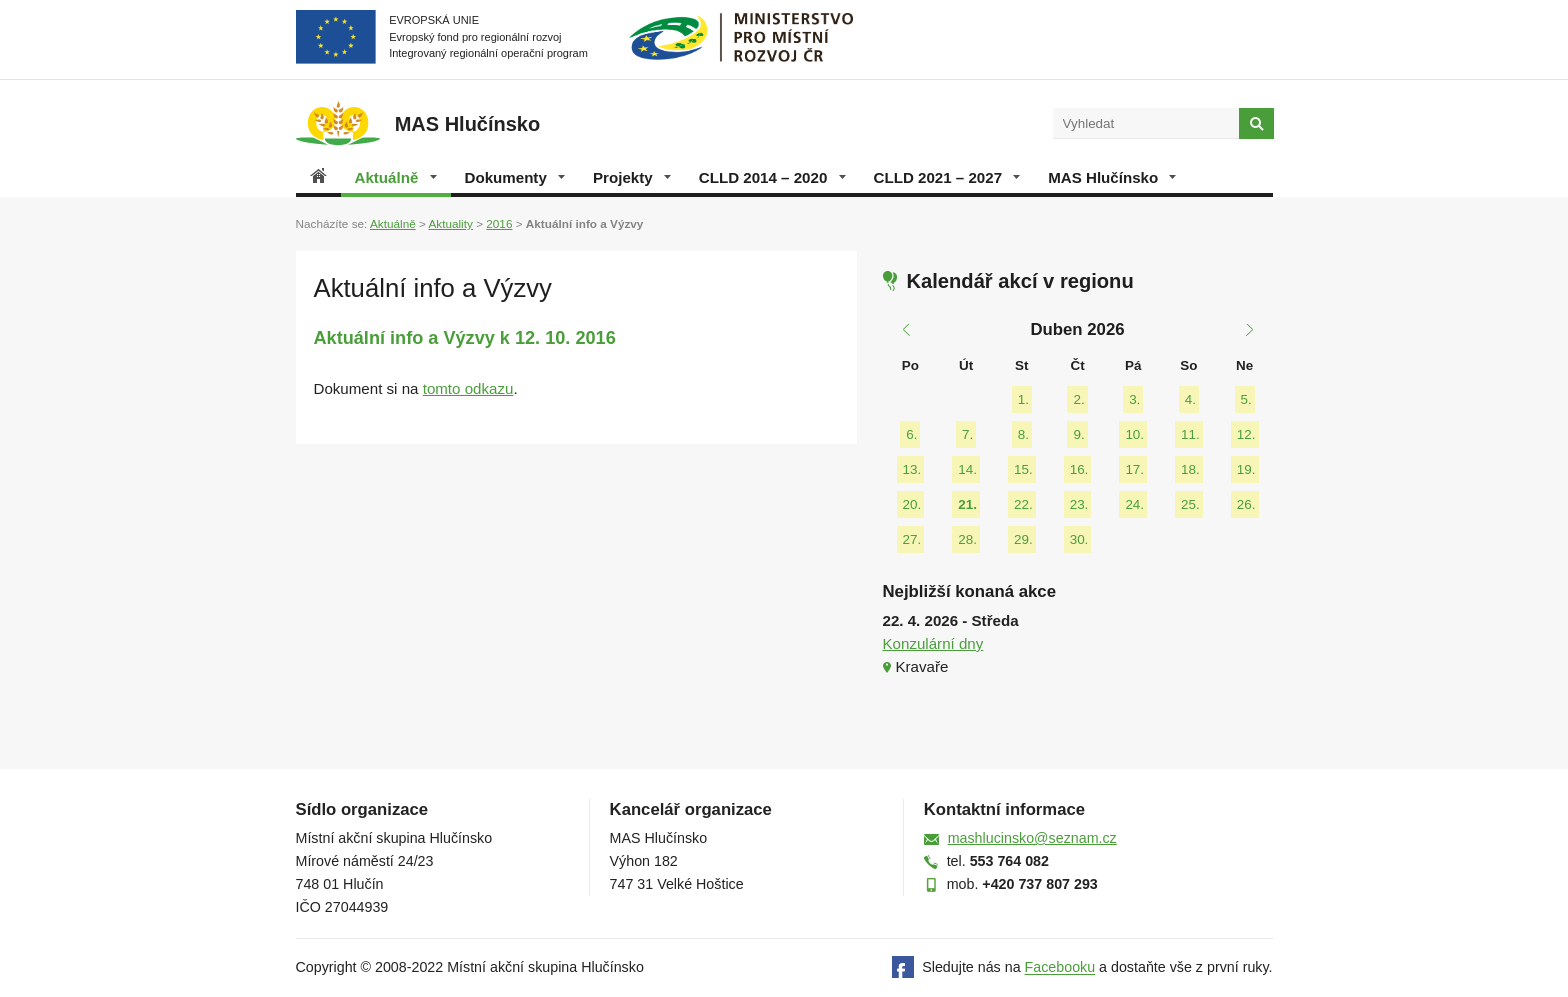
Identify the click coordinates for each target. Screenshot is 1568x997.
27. (912, 539)
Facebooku (1060, 968)
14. (967, 469)
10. (1134, 434)
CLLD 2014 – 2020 (772, 177)
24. (1134, 504)
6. (911, 434)
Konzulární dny (933, 643)
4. (1190, 399)
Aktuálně (396, 177)
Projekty (632, 177)
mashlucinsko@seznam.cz (1032, 838)
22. (1023, 504)
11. (1190, 434)
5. (1246, 399)
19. (1246, 469)
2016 (499, 223)
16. (1079, 469)
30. (1079, 539)
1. (1023, 399)
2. (1078, 399)
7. (967, 434)
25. (1190, 504)
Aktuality (450, 223)
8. (1023, 434)
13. (912, 469)
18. (1190, 469)
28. (967, 539)
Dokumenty (515, 177)
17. (1134, 469)
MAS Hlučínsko (1112, 177)
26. (1246, 504)
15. (1023, 469)
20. (912, 504)
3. (1134, 399)
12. (1246, 434)
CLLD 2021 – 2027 (947, 177)
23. (1079, 504)
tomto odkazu (468, 388)
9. (1078, 434)
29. (1023, 539)
